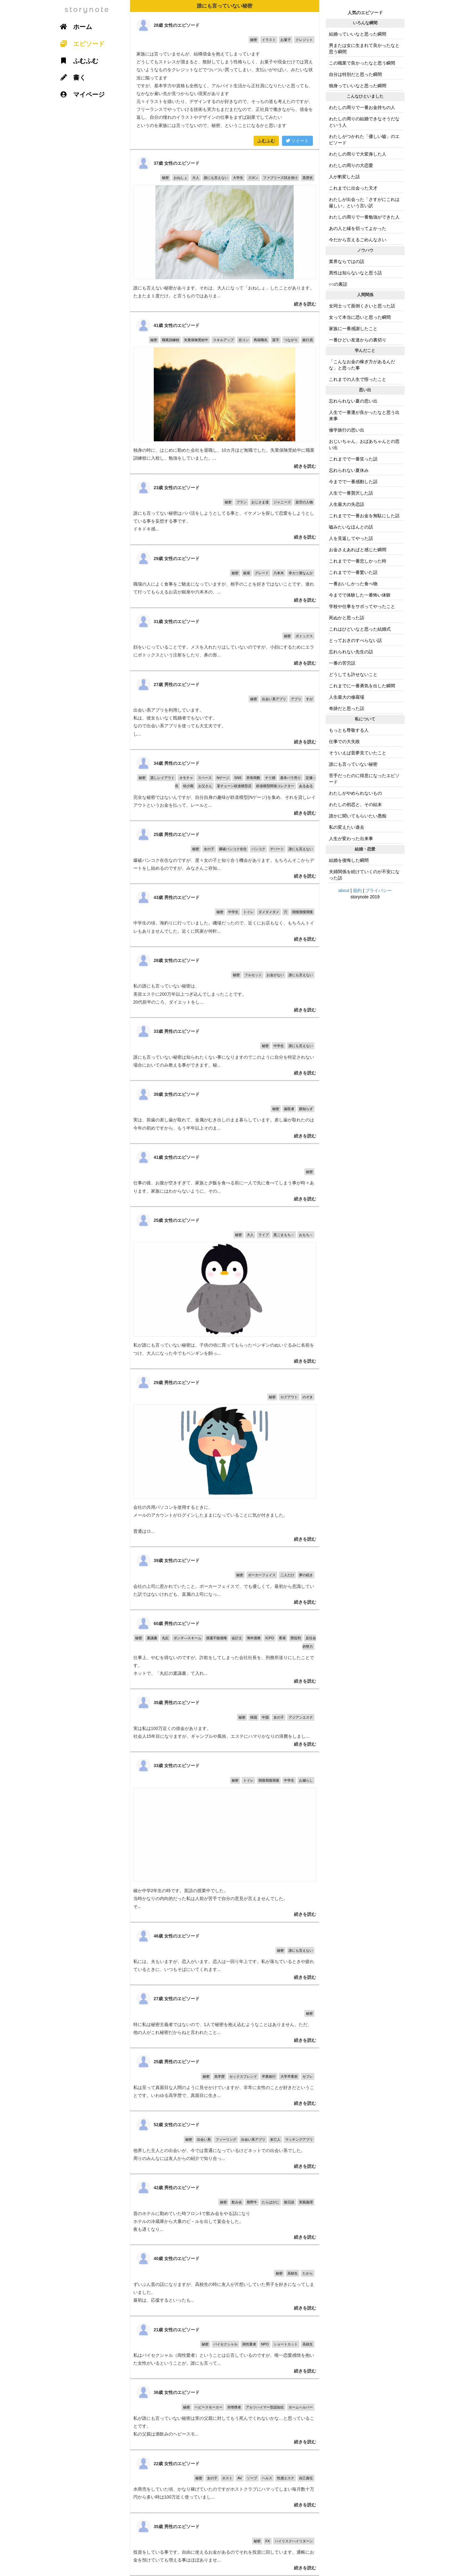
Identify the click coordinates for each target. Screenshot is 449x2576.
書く (71, 77)
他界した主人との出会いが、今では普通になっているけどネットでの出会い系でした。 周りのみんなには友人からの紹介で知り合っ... (224, 2142)
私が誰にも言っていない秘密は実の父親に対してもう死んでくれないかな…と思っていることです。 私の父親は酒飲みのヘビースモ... (224, 2414)
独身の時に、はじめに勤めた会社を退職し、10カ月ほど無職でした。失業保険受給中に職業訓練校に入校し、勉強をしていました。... (224, 392)
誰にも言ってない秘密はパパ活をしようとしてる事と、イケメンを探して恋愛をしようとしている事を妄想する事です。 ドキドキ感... (224, 509)
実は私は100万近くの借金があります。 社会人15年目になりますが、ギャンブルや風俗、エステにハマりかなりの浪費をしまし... (224, 1720)
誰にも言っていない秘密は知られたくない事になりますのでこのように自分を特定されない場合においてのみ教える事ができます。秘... (224, 1049)
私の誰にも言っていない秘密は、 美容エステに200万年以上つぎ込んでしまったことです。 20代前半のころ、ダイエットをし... (224, 982)
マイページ (80, 94)
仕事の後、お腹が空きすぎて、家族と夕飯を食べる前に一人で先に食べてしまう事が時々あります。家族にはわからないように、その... (224, 1175)
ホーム (74, 26)
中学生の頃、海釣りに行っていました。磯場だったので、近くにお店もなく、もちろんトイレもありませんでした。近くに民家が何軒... (224, 915)
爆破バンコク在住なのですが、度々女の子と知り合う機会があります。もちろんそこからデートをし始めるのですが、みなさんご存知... (224, 852)
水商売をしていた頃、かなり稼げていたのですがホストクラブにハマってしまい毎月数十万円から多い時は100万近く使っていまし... (224, 2481)
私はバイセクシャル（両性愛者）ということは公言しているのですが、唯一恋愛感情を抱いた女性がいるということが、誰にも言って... (224, 2347)
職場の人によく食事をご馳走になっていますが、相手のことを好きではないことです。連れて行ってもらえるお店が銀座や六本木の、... (224, 576)
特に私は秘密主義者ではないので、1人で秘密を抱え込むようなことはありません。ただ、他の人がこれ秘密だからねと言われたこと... (224, 2016)
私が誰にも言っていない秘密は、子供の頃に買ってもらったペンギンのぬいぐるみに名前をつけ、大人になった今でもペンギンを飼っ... (224, 1287)
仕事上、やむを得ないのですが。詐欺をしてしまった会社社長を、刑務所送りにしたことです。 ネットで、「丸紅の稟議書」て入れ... (224, 1649)
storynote (87, 9)
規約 (357, 890)
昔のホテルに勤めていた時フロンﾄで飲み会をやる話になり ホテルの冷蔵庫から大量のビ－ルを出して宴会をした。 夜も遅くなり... (224, 2209)
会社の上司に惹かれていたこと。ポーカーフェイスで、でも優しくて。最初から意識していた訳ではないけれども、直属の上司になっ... (224, 1578)
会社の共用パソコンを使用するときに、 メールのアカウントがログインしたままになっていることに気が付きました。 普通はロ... (224, 1457)
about (343, 890)
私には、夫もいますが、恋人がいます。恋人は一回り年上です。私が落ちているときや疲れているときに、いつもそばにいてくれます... (224, 1954)
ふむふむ (266, 140)
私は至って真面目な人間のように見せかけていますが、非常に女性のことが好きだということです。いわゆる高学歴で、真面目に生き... (224, 2079)
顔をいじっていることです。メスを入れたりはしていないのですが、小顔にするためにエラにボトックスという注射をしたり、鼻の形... (224, 639)
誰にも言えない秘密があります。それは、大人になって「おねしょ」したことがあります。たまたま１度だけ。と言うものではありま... (224, 230)
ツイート (297, 140)
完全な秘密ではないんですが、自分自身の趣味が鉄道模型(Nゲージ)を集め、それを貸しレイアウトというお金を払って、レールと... (224, 785)
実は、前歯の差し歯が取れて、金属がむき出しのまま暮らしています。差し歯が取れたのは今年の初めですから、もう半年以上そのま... (224, 1112)
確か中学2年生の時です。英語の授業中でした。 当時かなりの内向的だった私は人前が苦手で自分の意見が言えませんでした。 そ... (224, 1836)
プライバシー (378, 890)
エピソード (80, 43)
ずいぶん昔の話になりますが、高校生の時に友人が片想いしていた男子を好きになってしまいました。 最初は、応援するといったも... (224, 2280)
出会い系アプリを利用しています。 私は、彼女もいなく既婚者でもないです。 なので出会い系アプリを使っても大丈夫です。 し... (224, 710)
